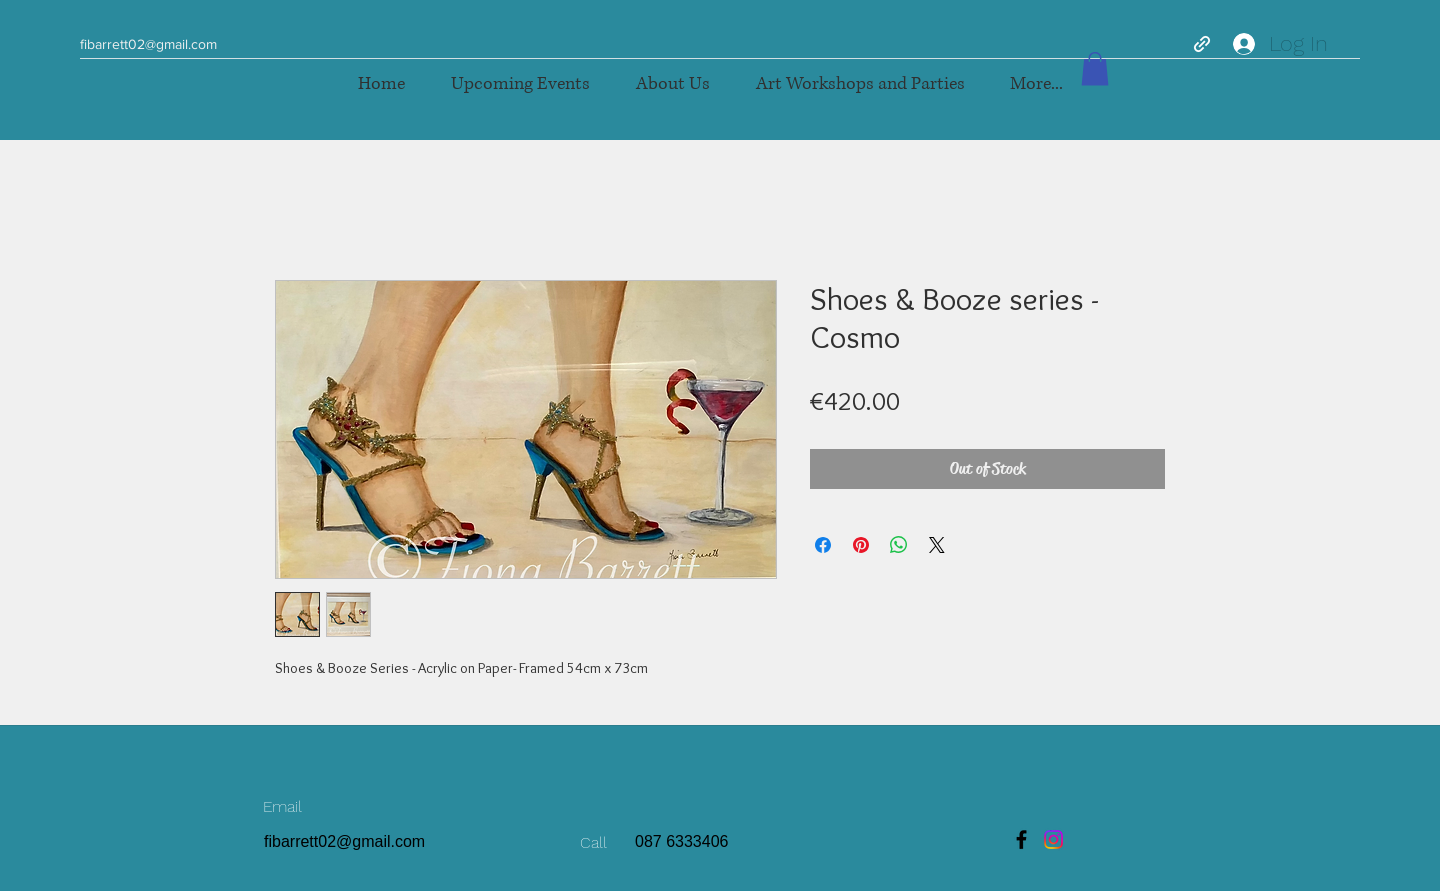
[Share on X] (937, 545)
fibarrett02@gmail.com (148, 44)
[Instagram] (1053, 839)
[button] (860, 84)
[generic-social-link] (1202, 44)
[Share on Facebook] (823, 545)
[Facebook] (1021, 839)
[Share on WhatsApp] (899, 545)
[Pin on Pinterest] (861, 545)
